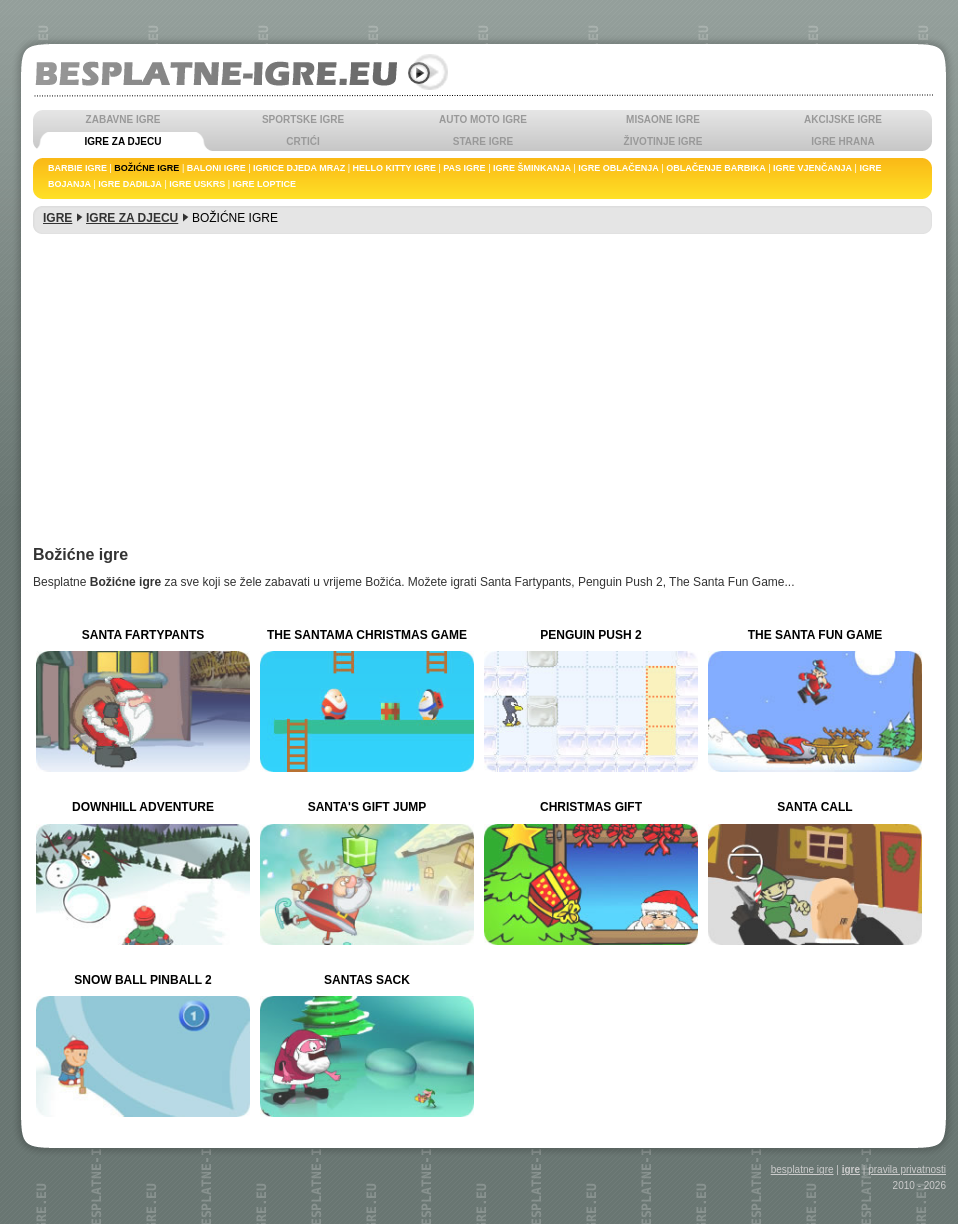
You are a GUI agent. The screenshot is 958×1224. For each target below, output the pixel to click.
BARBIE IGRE (77, 168)
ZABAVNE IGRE (123, 119)
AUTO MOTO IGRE (483, 119)
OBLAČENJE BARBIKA (716, 168)
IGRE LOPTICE (265, 184)
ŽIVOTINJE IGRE (663, 141)
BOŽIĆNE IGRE (146, 168)
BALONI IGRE (216, 168)
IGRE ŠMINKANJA (532, 168)
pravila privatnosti (907, 1169)
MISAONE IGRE (663, 119)
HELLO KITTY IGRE (394, 168)
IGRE (57, 218)
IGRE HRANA (842, 141)
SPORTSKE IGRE (303, 119)
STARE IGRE (483, 141)
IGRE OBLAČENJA (618, 168)
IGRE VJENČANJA (812, 168)
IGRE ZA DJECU (123, 141)
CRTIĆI (302, 141)
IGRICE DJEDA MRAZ (299, 168)
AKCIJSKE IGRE (843, 119)
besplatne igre (802, 1169)
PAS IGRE (464, 168)
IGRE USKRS (197, 184)
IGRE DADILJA (130, 184)
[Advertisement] (482, 397)
